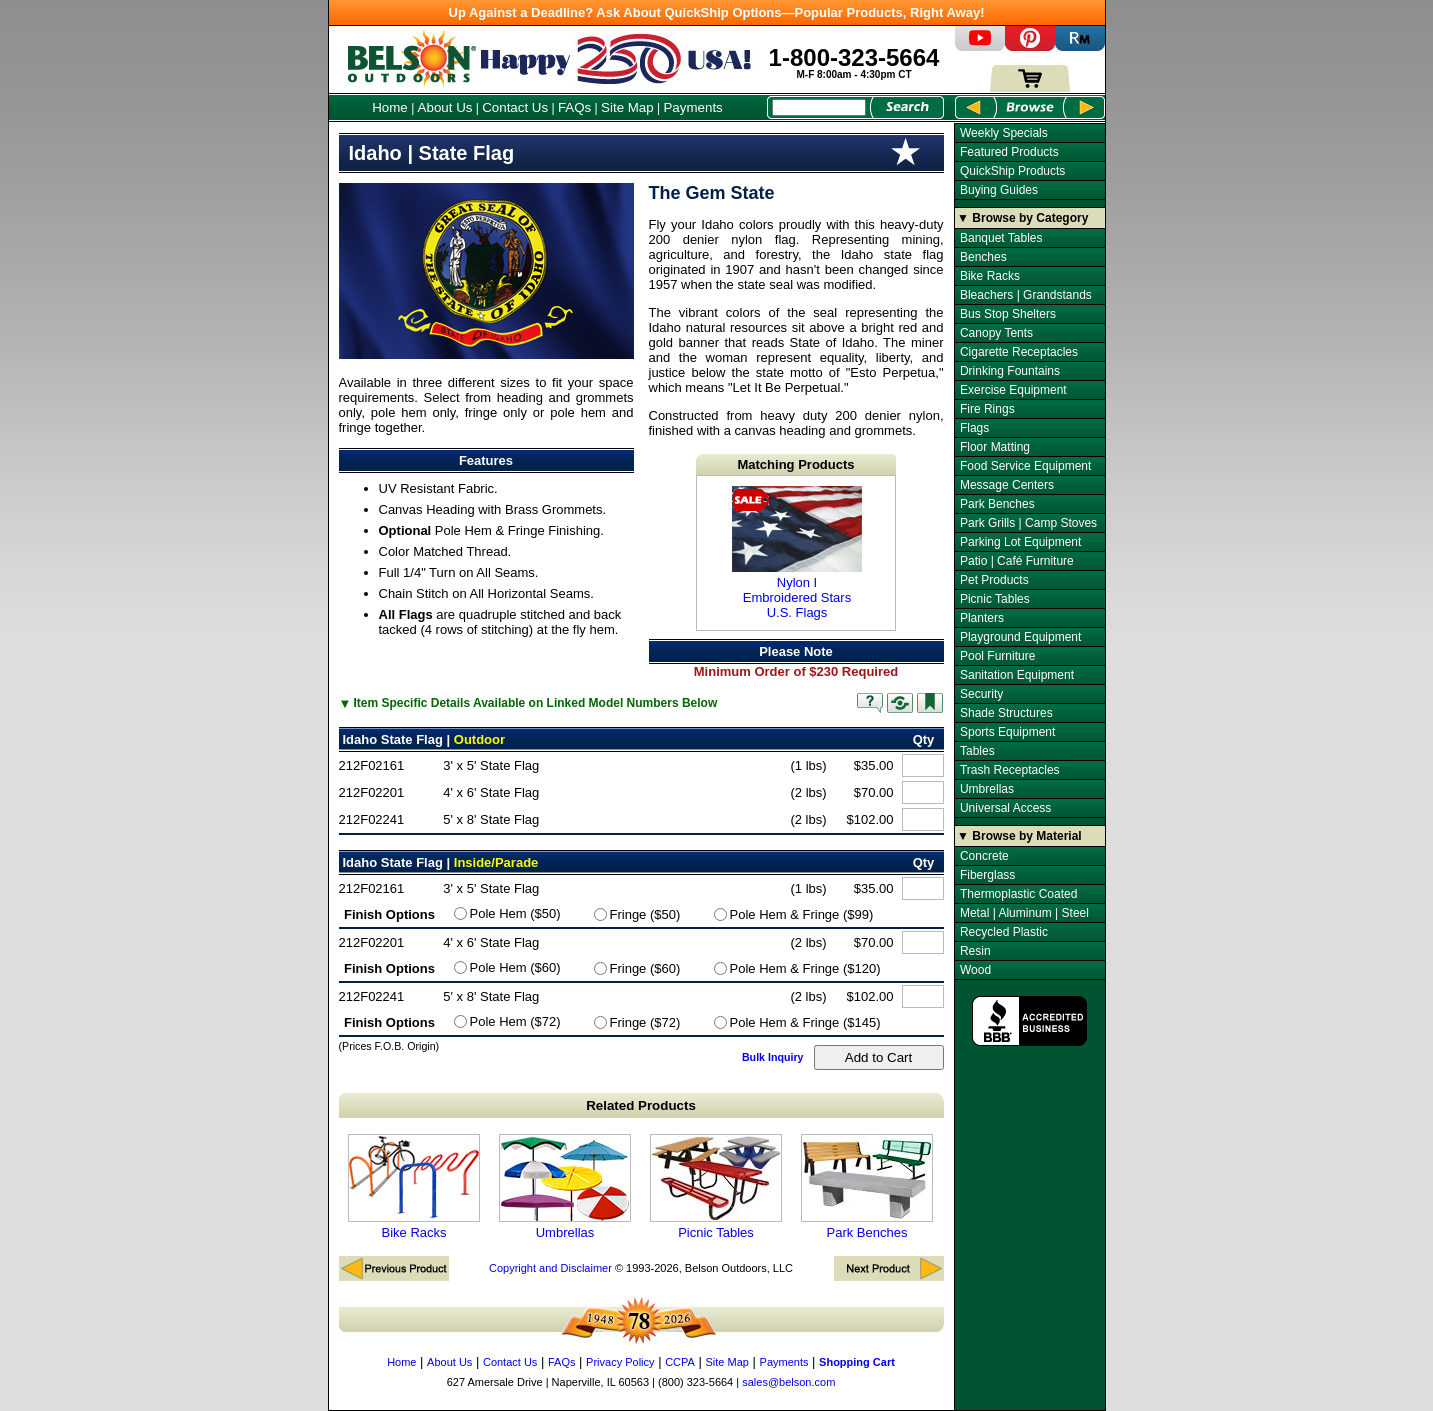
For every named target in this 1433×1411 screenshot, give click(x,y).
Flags (974, 428)
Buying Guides (999, 190)
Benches (983, 257)
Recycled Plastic (1004, 932)
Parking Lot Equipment (1020, 542)
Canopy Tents (996, 333)
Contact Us (515, 107)
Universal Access (1005, 808)
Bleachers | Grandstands (1026, 295)
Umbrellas (565, 1187)
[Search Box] (819, 107)
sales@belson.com (788, 1382)
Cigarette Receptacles (1019, 352)
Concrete (984, 856)
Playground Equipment (1020, 637)
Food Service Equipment (1025, 466)
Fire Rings (987, 409)
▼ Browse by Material (1019, 836)
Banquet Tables (1001, 238)
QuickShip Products (1012, 171)
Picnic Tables (716, 1187)
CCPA (680, 1362)
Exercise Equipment (1013, 390)
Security (981, 694)
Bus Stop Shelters (1008, 314)
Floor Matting (995, 447)
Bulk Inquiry (773, 1057)
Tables (977, 751)
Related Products (641, 1105)
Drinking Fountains (1010, 371)
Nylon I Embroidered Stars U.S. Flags (797, 553)
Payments (692, 107)
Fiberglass (987, 875)
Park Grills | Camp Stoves (1028, 523)
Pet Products (994, 580)
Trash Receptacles (1010, 770)
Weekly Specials (1004, 133)
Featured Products (1009, 152)
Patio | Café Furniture (1017, 561)
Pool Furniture (997, 656)
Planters (982, 618)
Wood (975, 970)
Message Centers (1007, 485)
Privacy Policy (620, 1362)
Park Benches (867, 1187)
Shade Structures (1006, 713)
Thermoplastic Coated (1018, 894)
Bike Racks (414, 1187)
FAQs (574, 107)
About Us (445, 107)
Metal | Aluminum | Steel (1024, 913)
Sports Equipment (1007, 732)
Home (390, 107)
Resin (975, 951)
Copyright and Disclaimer (550, 1268)
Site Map (627, 107)
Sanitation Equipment (1017, 675)
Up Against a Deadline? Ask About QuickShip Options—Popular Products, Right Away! (717, 12)
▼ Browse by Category (1022, 218)
